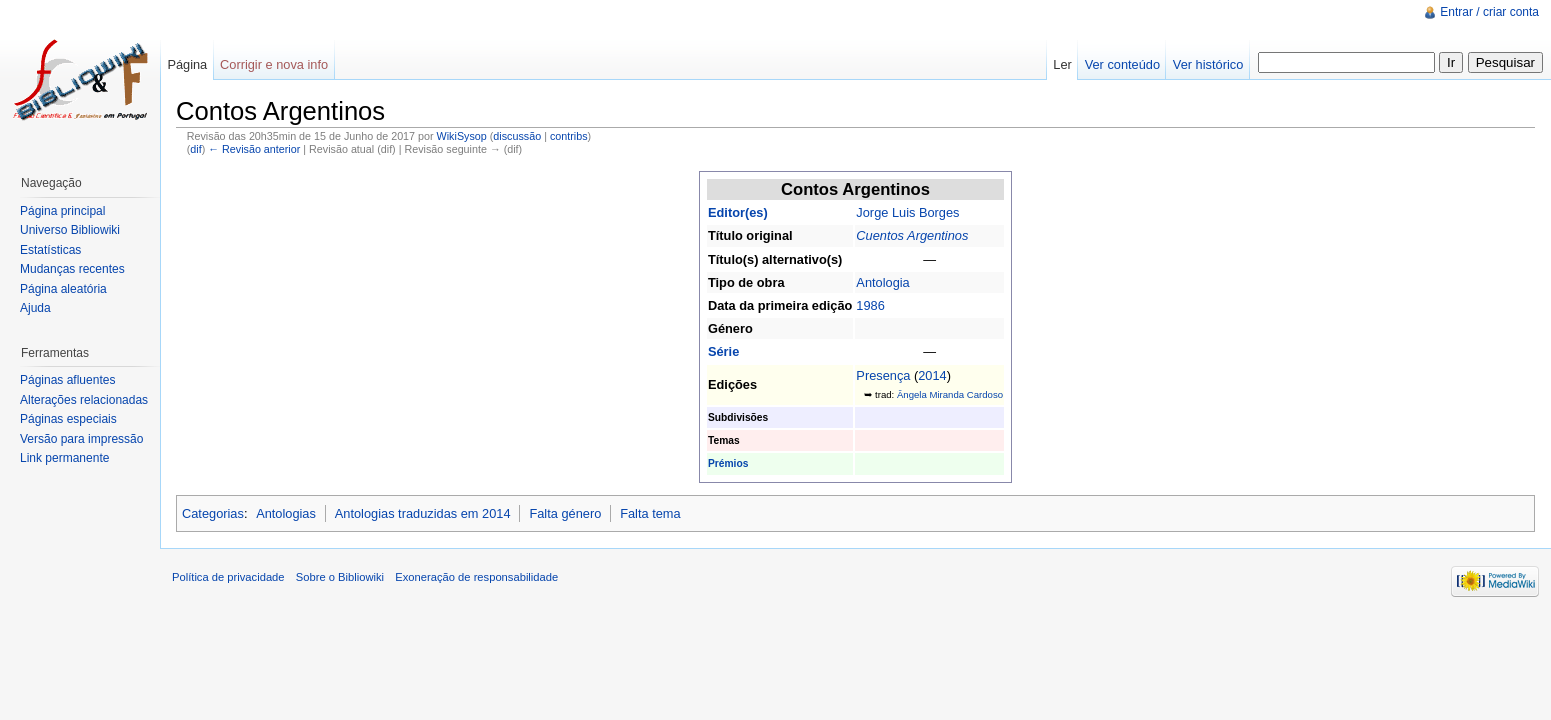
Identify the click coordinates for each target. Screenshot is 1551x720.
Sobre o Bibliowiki (340, 577)
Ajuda (35, 308)
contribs (569, 136)
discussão (517, 136)
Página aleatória (63, 289)
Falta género (565, 513)
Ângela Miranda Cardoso (950, 394)
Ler (1062, 64)
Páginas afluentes (67, 380)
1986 (870, 305)
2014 (932, 375)
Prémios (728, 463)
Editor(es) (738, 212)
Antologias (286, 513)
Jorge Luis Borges (907, 212)
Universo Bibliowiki (70, 230)
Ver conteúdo (1122, 64)
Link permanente (64, 458)
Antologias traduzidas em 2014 (423, 513)
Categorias (213, 513)
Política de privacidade (228, 577)
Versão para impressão (81, 439)
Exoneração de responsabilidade (476, 577)
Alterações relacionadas (84, 400)
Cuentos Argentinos (912, 235)
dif (195, 149)
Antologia (882, 282)
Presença (883, 375)
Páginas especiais (68, 419)
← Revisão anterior (254, 149)
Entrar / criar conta (1489, 12)
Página (187, 64)
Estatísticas (50, 250)
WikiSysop (462, 136)
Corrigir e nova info (274, 64)
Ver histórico (1208, 64)
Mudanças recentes (72, 269)
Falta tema (650, 513)
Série (723, 351)
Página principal (62, 211)
